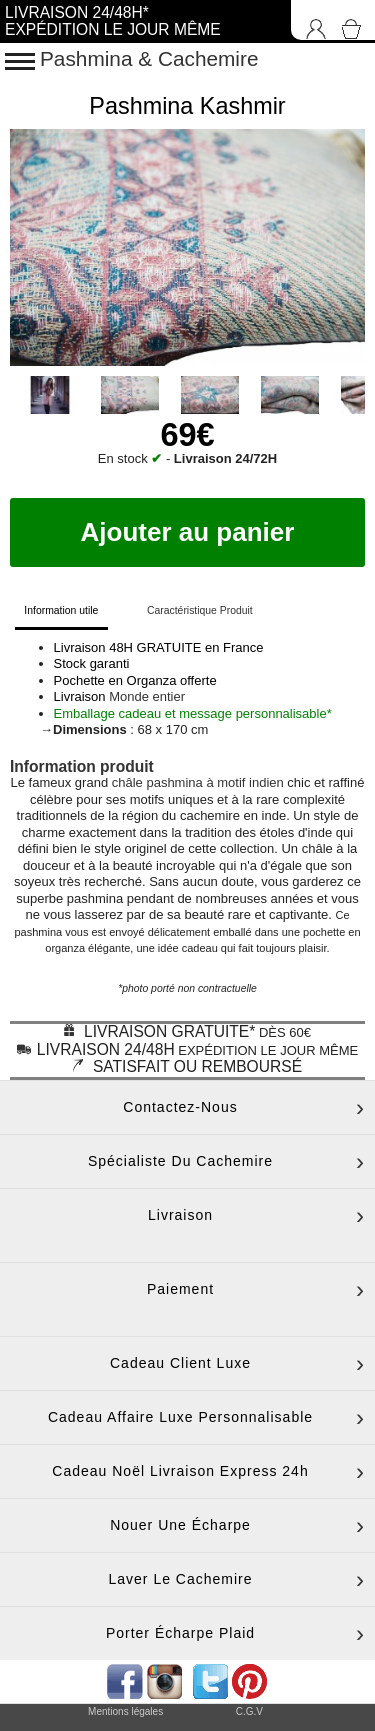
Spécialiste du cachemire (180, 1161)
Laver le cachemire (180, 1579)
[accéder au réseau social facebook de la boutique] (123, 1679)
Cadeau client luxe (180, 1363)
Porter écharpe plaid (180, 1633)
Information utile (61, 610)
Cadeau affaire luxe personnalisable (180, 1417)
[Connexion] (311, 20)
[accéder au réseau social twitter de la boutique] (208, 1679)
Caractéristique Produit (200, 610)
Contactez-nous (180, 1107)
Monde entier (147, 696)
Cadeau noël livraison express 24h (180, 1471)
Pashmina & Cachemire (149, 58)
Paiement (180, 1289)
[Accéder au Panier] (355, 20)
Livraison (180, 1215)
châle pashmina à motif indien (198, 782)
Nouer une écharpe (180, 1525)
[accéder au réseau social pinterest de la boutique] (166, 1679)
